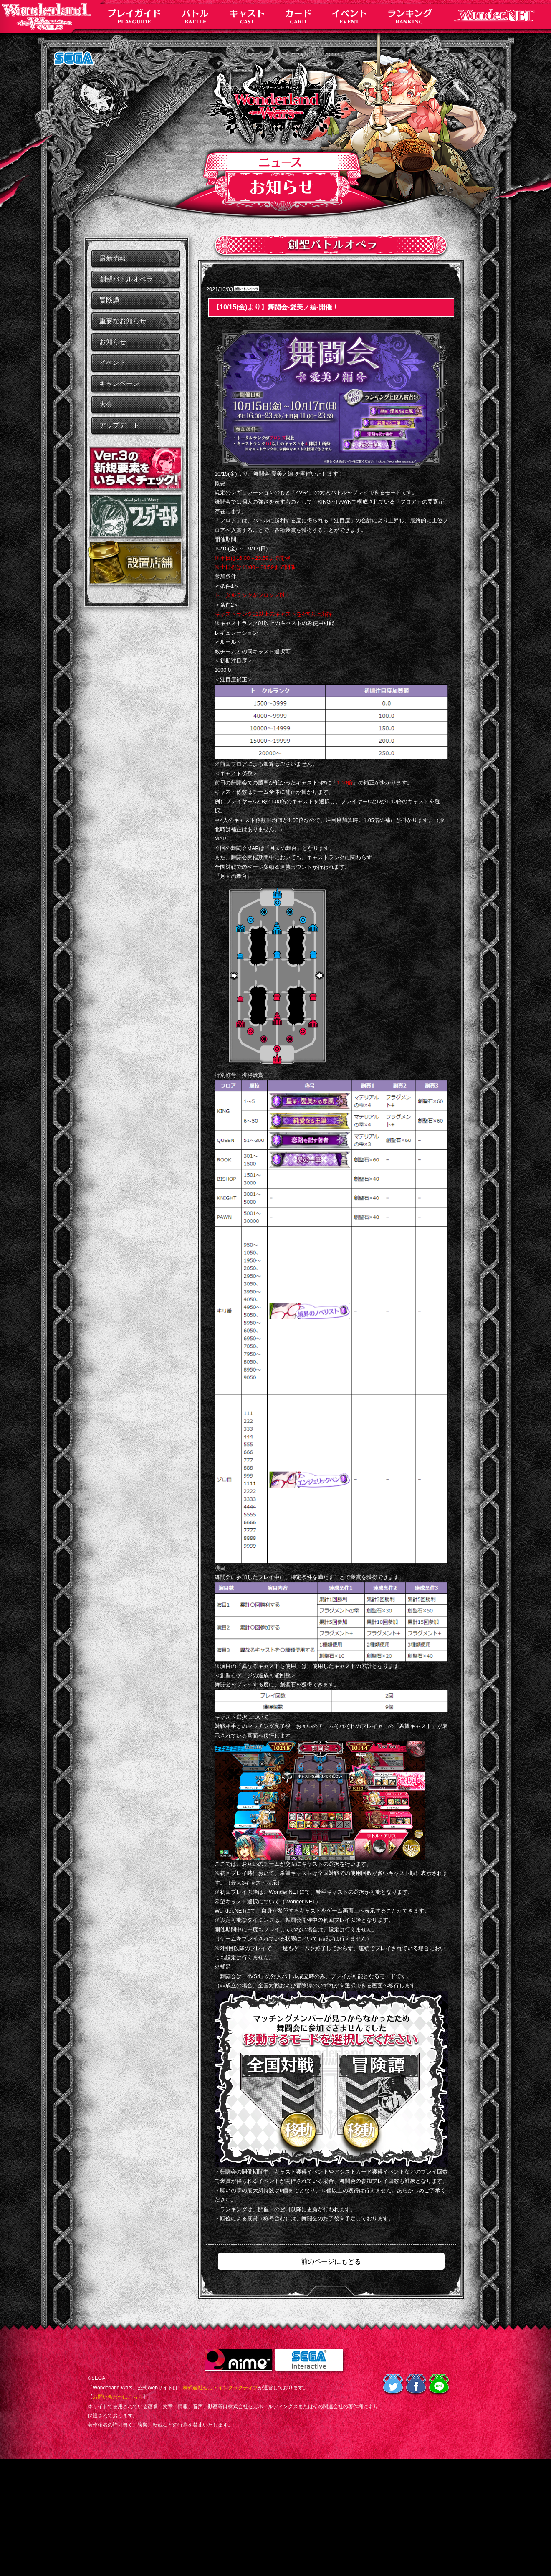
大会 (106, 404)
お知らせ (112, 341)
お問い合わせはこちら (118, 2397)
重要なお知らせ (122, 320)
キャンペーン (119, 383)
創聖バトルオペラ (126, 279)
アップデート (119, 425)
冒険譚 (109, 300)
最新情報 (112, 258)
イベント (112, 362)
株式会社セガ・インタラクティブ (220, 2388)
